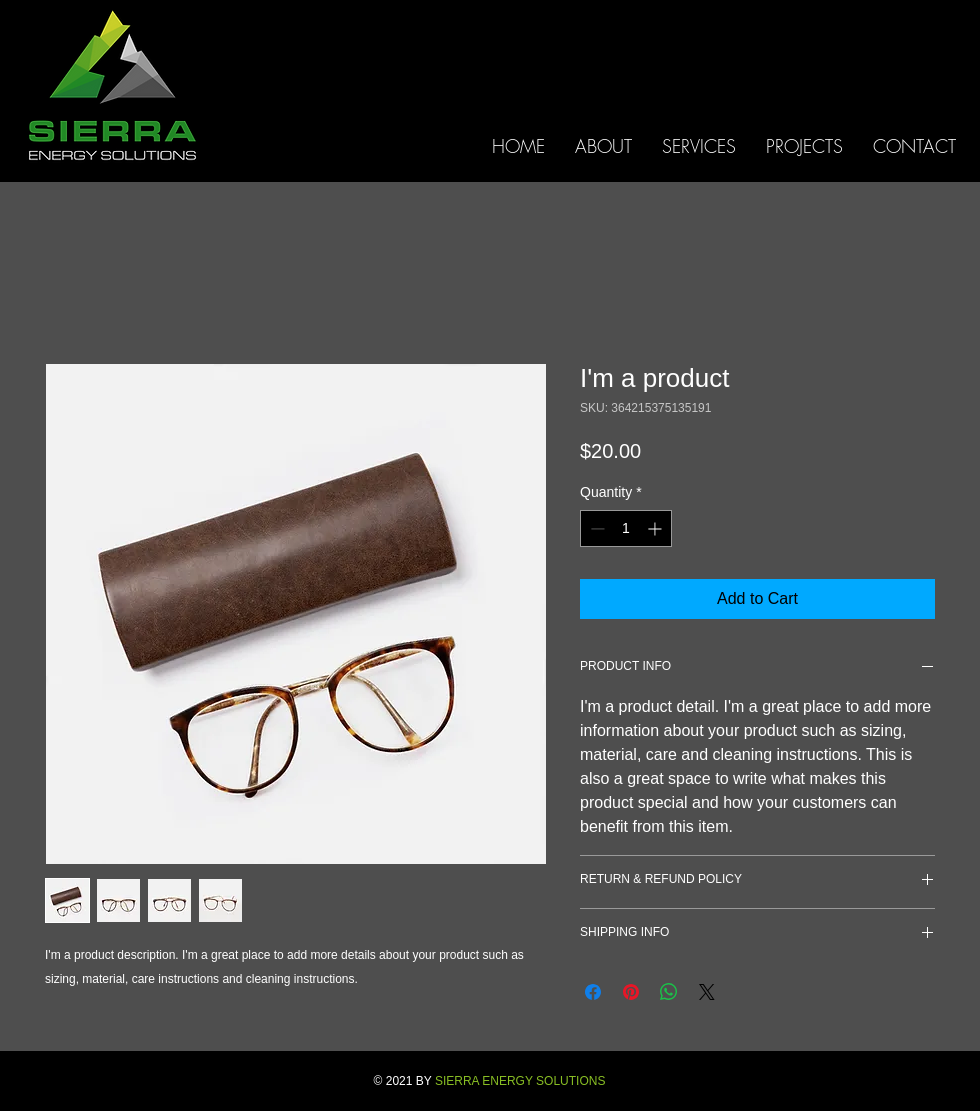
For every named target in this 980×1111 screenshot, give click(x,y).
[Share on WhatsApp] (669, 992)
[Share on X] (707, 992)
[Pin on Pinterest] (631, 992)
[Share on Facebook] (593, 992)
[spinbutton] (626, 528)
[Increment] (656, 528)
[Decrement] (595, 528)
